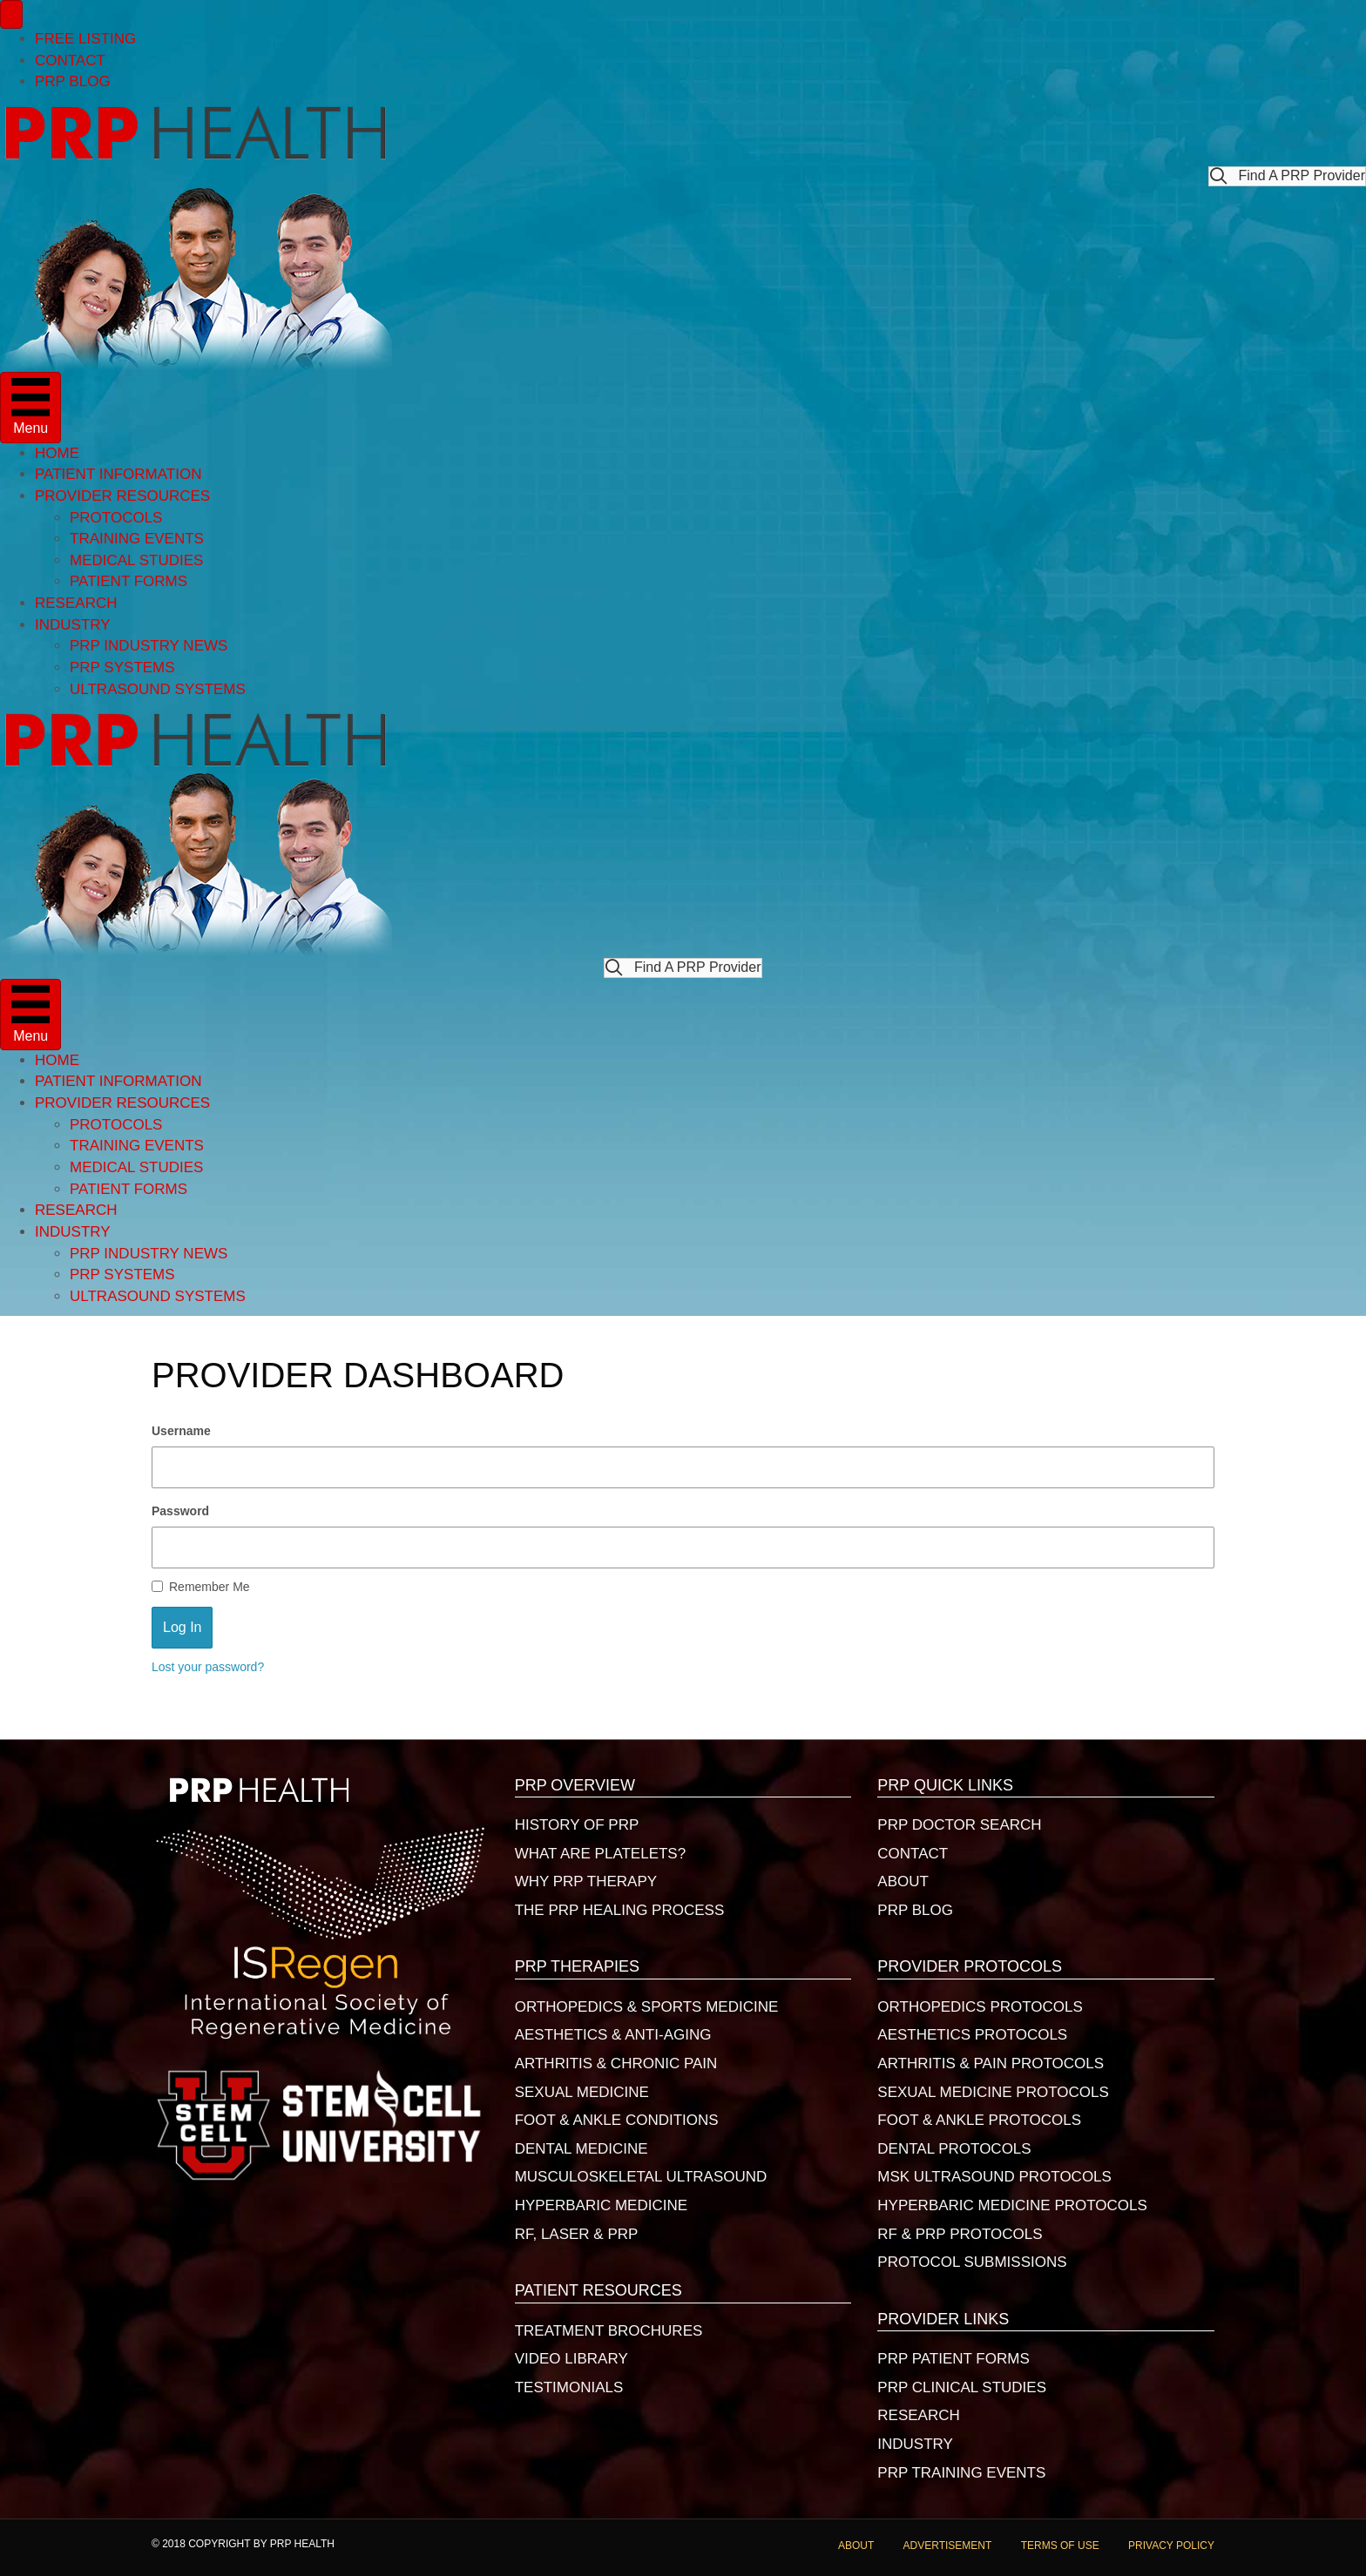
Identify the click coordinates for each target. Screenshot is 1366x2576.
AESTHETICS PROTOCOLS (972, 2034)
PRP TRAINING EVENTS (961, 2473)
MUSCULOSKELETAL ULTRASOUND (641, 2176)
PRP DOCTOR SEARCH (959, 1825)
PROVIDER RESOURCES (122, 496)
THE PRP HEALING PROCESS (620, 1910)
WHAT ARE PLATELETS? (600, 1853)
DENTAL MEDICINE (581, 2149)
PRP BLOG (73, 81)
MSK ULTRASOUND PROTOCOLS (994, 2176)
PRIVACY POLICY (1171, 2545)
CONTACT (70, 60)
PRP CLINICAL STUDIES (961, 2387)
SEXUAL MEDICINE (582, 2092)
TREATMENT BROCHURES (609, 2331)
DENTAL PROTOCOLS (954, 2149)
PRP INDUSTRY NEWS (148, 645)
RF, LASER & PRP (577, 2234)
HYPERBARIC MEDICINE (601, 2205)
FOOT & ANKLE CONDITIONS (617, 2120)
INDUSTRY (73, 625)
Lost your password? (208, 1667)
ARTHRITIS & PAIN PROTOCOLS (990, 2063)
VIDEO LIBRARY (571, 2358)
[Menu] (11, 14)
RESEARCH (76, 603)
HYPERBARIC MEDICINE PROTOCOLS (1012, 2205)
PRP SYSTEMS (122, 667)
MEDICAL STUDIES (136, 560)
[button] (1287, 176)
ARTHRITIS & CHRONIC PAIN (616, 2063)
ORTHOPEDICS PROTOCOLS (980, 2007)
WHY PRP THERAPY (586, 1881)
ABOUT (903, 1881)
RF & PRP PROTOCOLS (959, 2234)
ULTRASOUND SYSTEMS (158, 689)
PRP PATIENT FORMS (953, 2358)
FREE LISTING (85, 38)
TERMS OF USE (1060, 2545)
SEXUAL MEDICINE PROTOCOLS (992, 2092)
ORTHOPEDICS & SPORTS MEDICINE (647, 2007)
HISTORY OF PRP (577, 1825)
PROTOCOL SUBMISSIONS (971, 2262)
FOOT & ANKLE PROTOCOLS (979, 2120)
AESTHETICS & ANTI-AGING (613, 2034)
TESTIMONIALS (569, 2387)
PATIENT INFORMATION (118, 474)
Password (180, 1511)
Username (181, 1431)
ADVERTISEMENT (947, 2545)
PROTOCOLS (116, 517)
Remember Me (201, 1587)
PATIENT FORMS (128, 581)
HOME (57, 453)
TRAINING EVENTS (137, 538)
